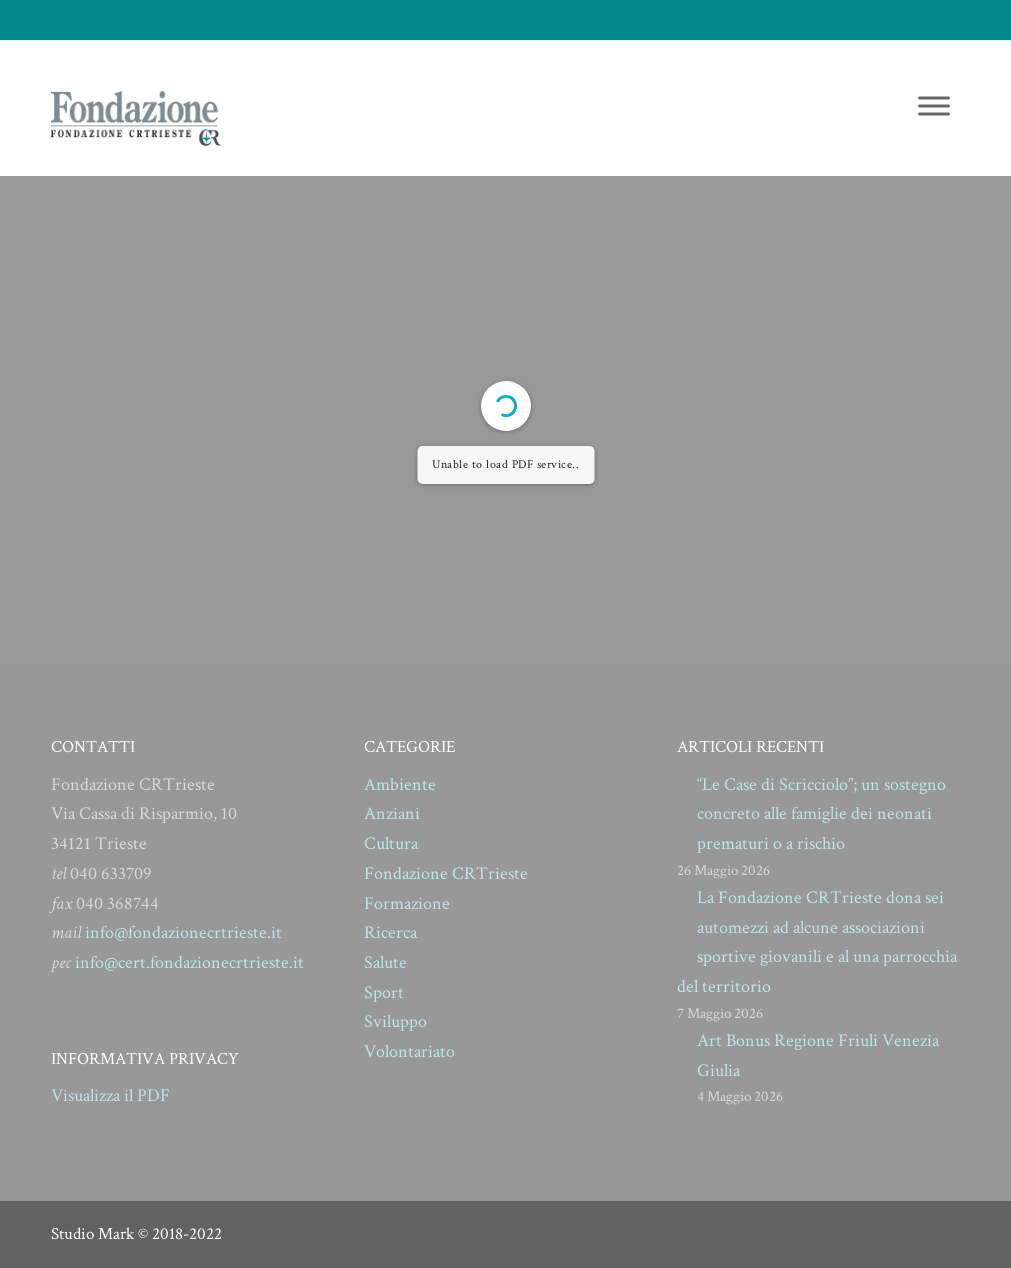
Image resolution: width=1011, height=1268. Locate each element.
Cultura (391, 843)
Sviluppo (395, 1021)
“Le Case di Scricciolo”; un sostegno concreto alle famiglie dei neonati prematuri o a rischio (821, 814)
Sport (384, 992)
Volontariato (409, 1051)
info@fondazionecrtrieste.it (183, 932)
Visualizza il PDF (110, 1095)
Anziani (392, 813)
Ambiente (400, 784)
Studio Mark (92, 1234)
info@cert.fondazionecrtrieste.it (189, 962)
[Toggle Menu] (934, 105)
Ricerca (390, 932)
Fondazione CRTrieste (446, 873)
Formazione (407, 903)
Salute (385, 962)
